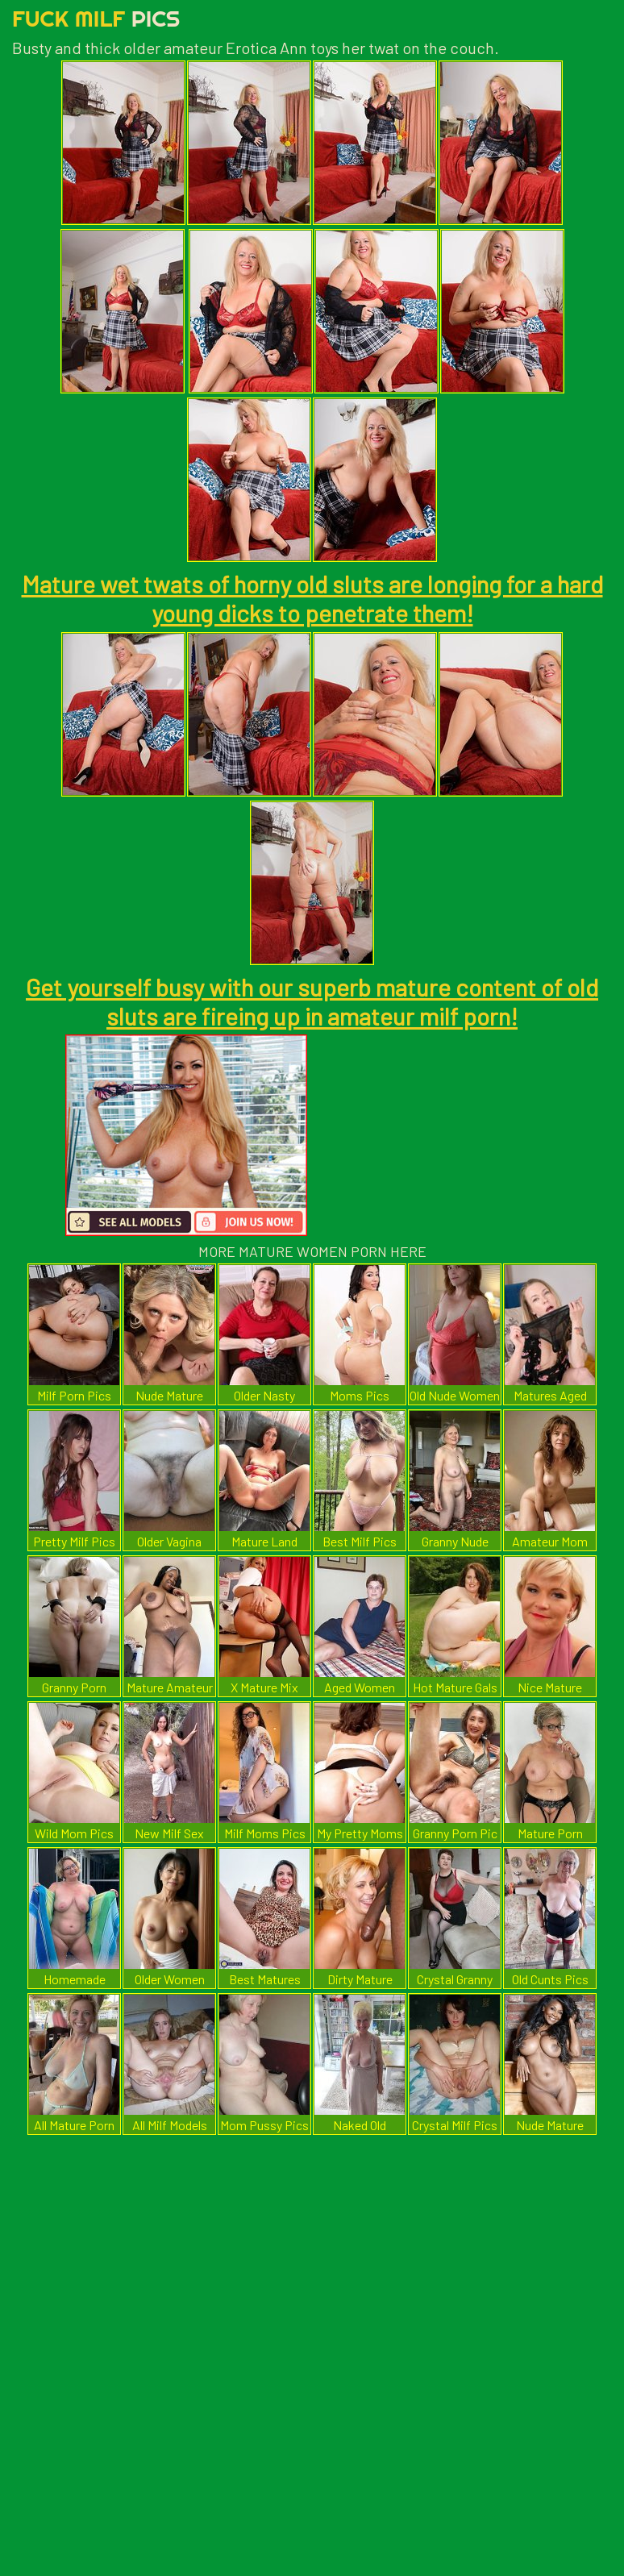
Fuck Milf (96, 18)
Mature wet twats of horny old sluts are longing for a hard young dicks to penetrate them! (312, 598)
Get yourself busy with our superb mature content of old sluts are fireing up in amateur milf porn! (312, 1001)
